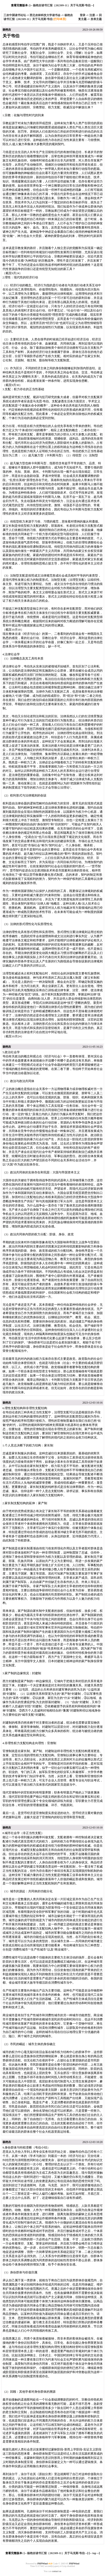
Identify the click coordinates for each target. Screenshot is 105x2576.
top (94, 2553)
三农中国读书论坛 (15, 15)
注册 (92, 15)
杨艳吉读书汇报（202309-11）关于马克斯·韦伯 (61, 5)
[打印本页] (59, 19)
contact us (56, 2571)
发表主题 (96, 19)
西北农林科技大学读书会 (45, 15)
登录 (82, 15)
